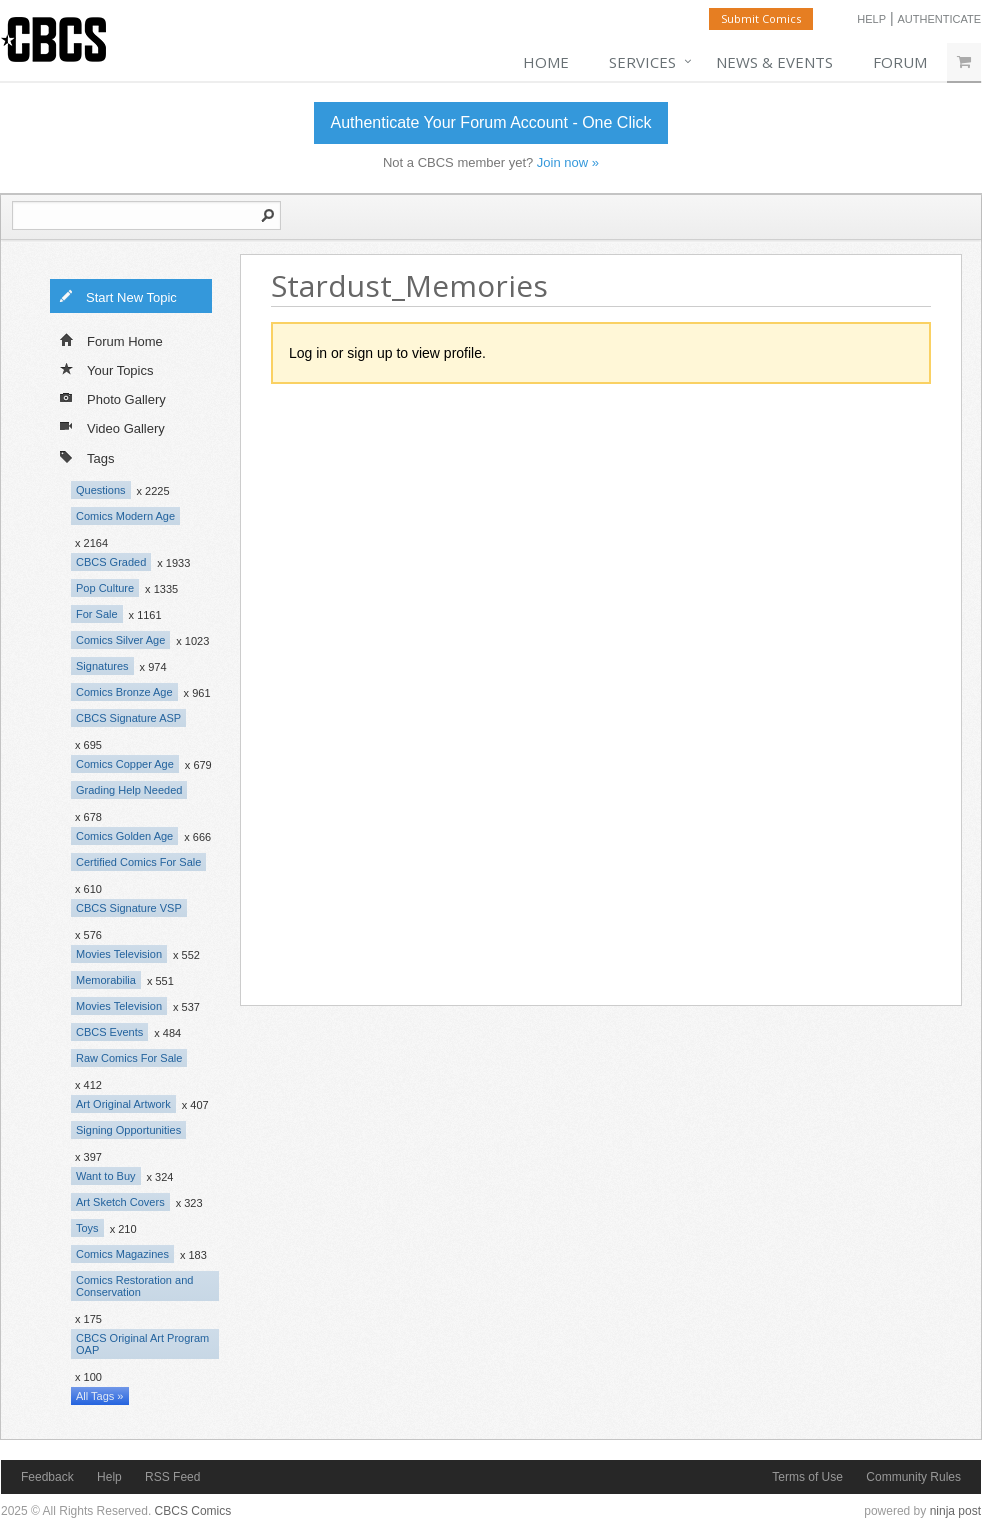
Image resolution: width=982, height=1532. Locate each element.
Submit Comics (761, 18)
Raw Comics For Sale (129, 1058)
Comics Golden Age (124, 836)
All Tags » (100, 1396)
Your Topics (107, 369)
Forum (900, 62)
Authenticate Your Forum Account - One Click (490, 122)
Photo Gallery (113, 398)
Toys (87, 1228)
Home (546, 62)
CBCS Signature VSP (129, 908)
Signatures (102, 666)
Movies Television (119, 954)
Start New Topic (118, 296)
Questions (101, 490)
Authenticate (939, 19)
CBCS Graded (111, 562)
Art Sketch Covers (120, 1202)
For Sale (97, 614)
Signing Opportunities (128, 1130)
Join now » (568, 162)
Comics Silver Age (120, 640)
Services (642, 62)
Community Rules (913, 1477)
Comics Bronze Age (124, 692)
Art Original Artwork (123, 1104)
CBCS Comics (193, 1511)
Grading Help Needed (129, 790)
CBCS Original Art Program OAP (142, 1344)
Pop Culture (105, 588)
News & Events (774, 62)
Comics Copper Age (125, 764)
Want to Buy (106, 1176)
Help (871, 19)
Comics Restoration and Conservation (134, 1286)
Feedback (47, 1477)
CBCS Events (109, 1032)
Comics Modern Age (125, 516)
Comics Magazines (122, 1254)
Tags (87, 456)
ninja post (955, 1511)
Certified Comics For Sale (138, 862)
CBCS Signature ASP (128, 718)
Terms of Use (807, 1477)
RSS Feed (172, 1477)
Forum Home (111, 340)
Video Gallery (112, 427)
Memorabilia (106, 980)
